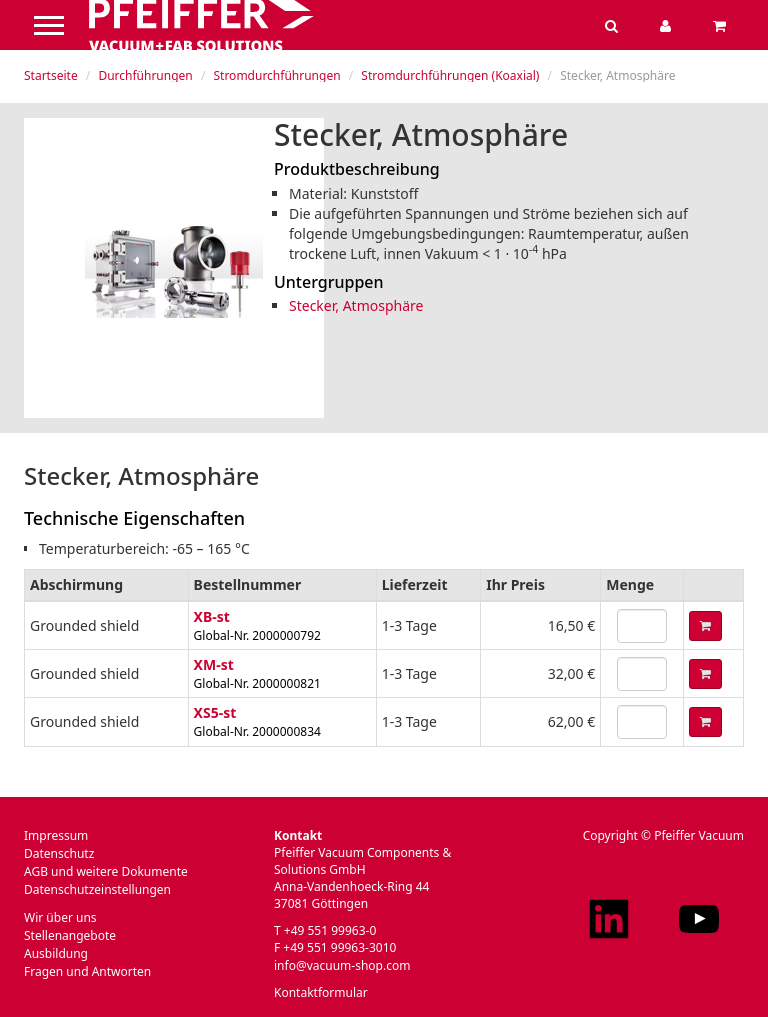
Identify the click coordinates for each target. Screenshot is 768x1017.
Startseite (51, 75)
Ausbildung (56, 953)
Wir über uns (60, 917)
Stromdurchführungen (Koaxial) (450, 75)
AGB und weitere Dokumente (106, 871)
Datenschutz (59, 853)
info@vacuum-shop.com (342, 965)
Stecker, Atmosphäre (356, 305)
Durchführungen (145, 75)
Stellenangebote (70, 935)
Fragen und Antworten (87, 971)
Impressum (56, 835)
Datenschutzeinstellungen (97, 889)
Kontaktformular (321, 992)
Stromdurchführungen (276, 75)
